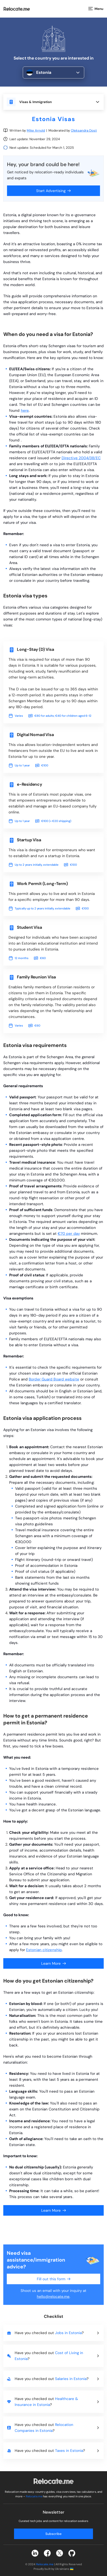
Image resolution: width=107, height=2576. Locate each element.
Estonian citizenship (44, 1949)
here (25, 410)
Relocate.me (34, 2496)
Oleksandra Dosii (84, 130)
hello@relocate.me (53, 2296)
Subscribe (53, 2534)
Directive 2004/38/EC (81, 457)
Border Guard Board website (54, 1379)
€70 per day (69, 1233)
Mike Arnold (36, 130)
